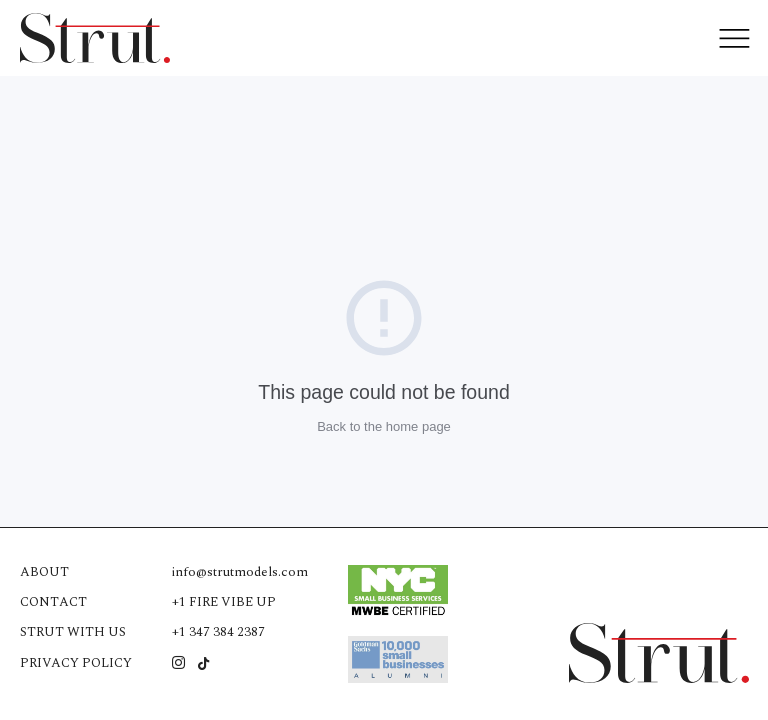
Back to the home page (384, 426)
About (44, 572)
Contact (53, 602)
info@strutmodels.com (240, 572)
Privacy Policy (76, 663)
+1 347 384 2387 (218, 632)
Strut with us (73, 632)
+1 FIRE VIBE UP (224, 602)
